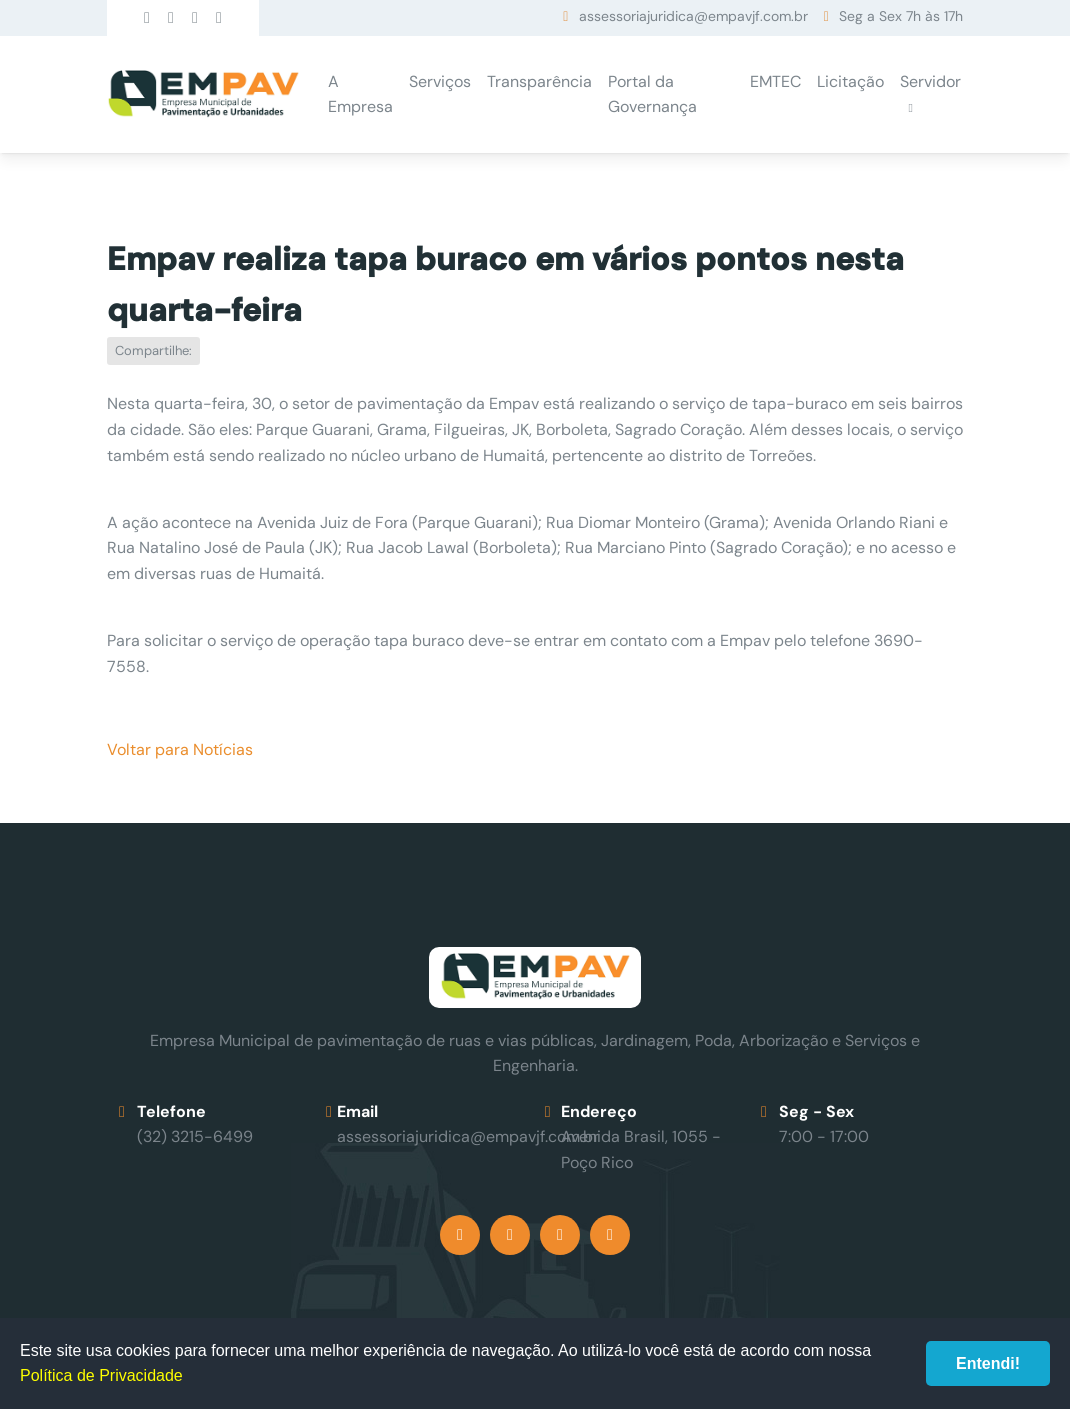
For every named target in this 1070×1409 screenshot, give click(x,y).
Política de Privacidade (101, 1375)
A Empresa (360, 94)
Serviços (440, 81)
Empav (203, 94)
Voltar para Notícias (180, 749)
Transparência (539, 81)
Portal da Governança (652, 94)
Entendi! (988, 1363)
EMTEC (775, 81)
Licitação (850, 81)
